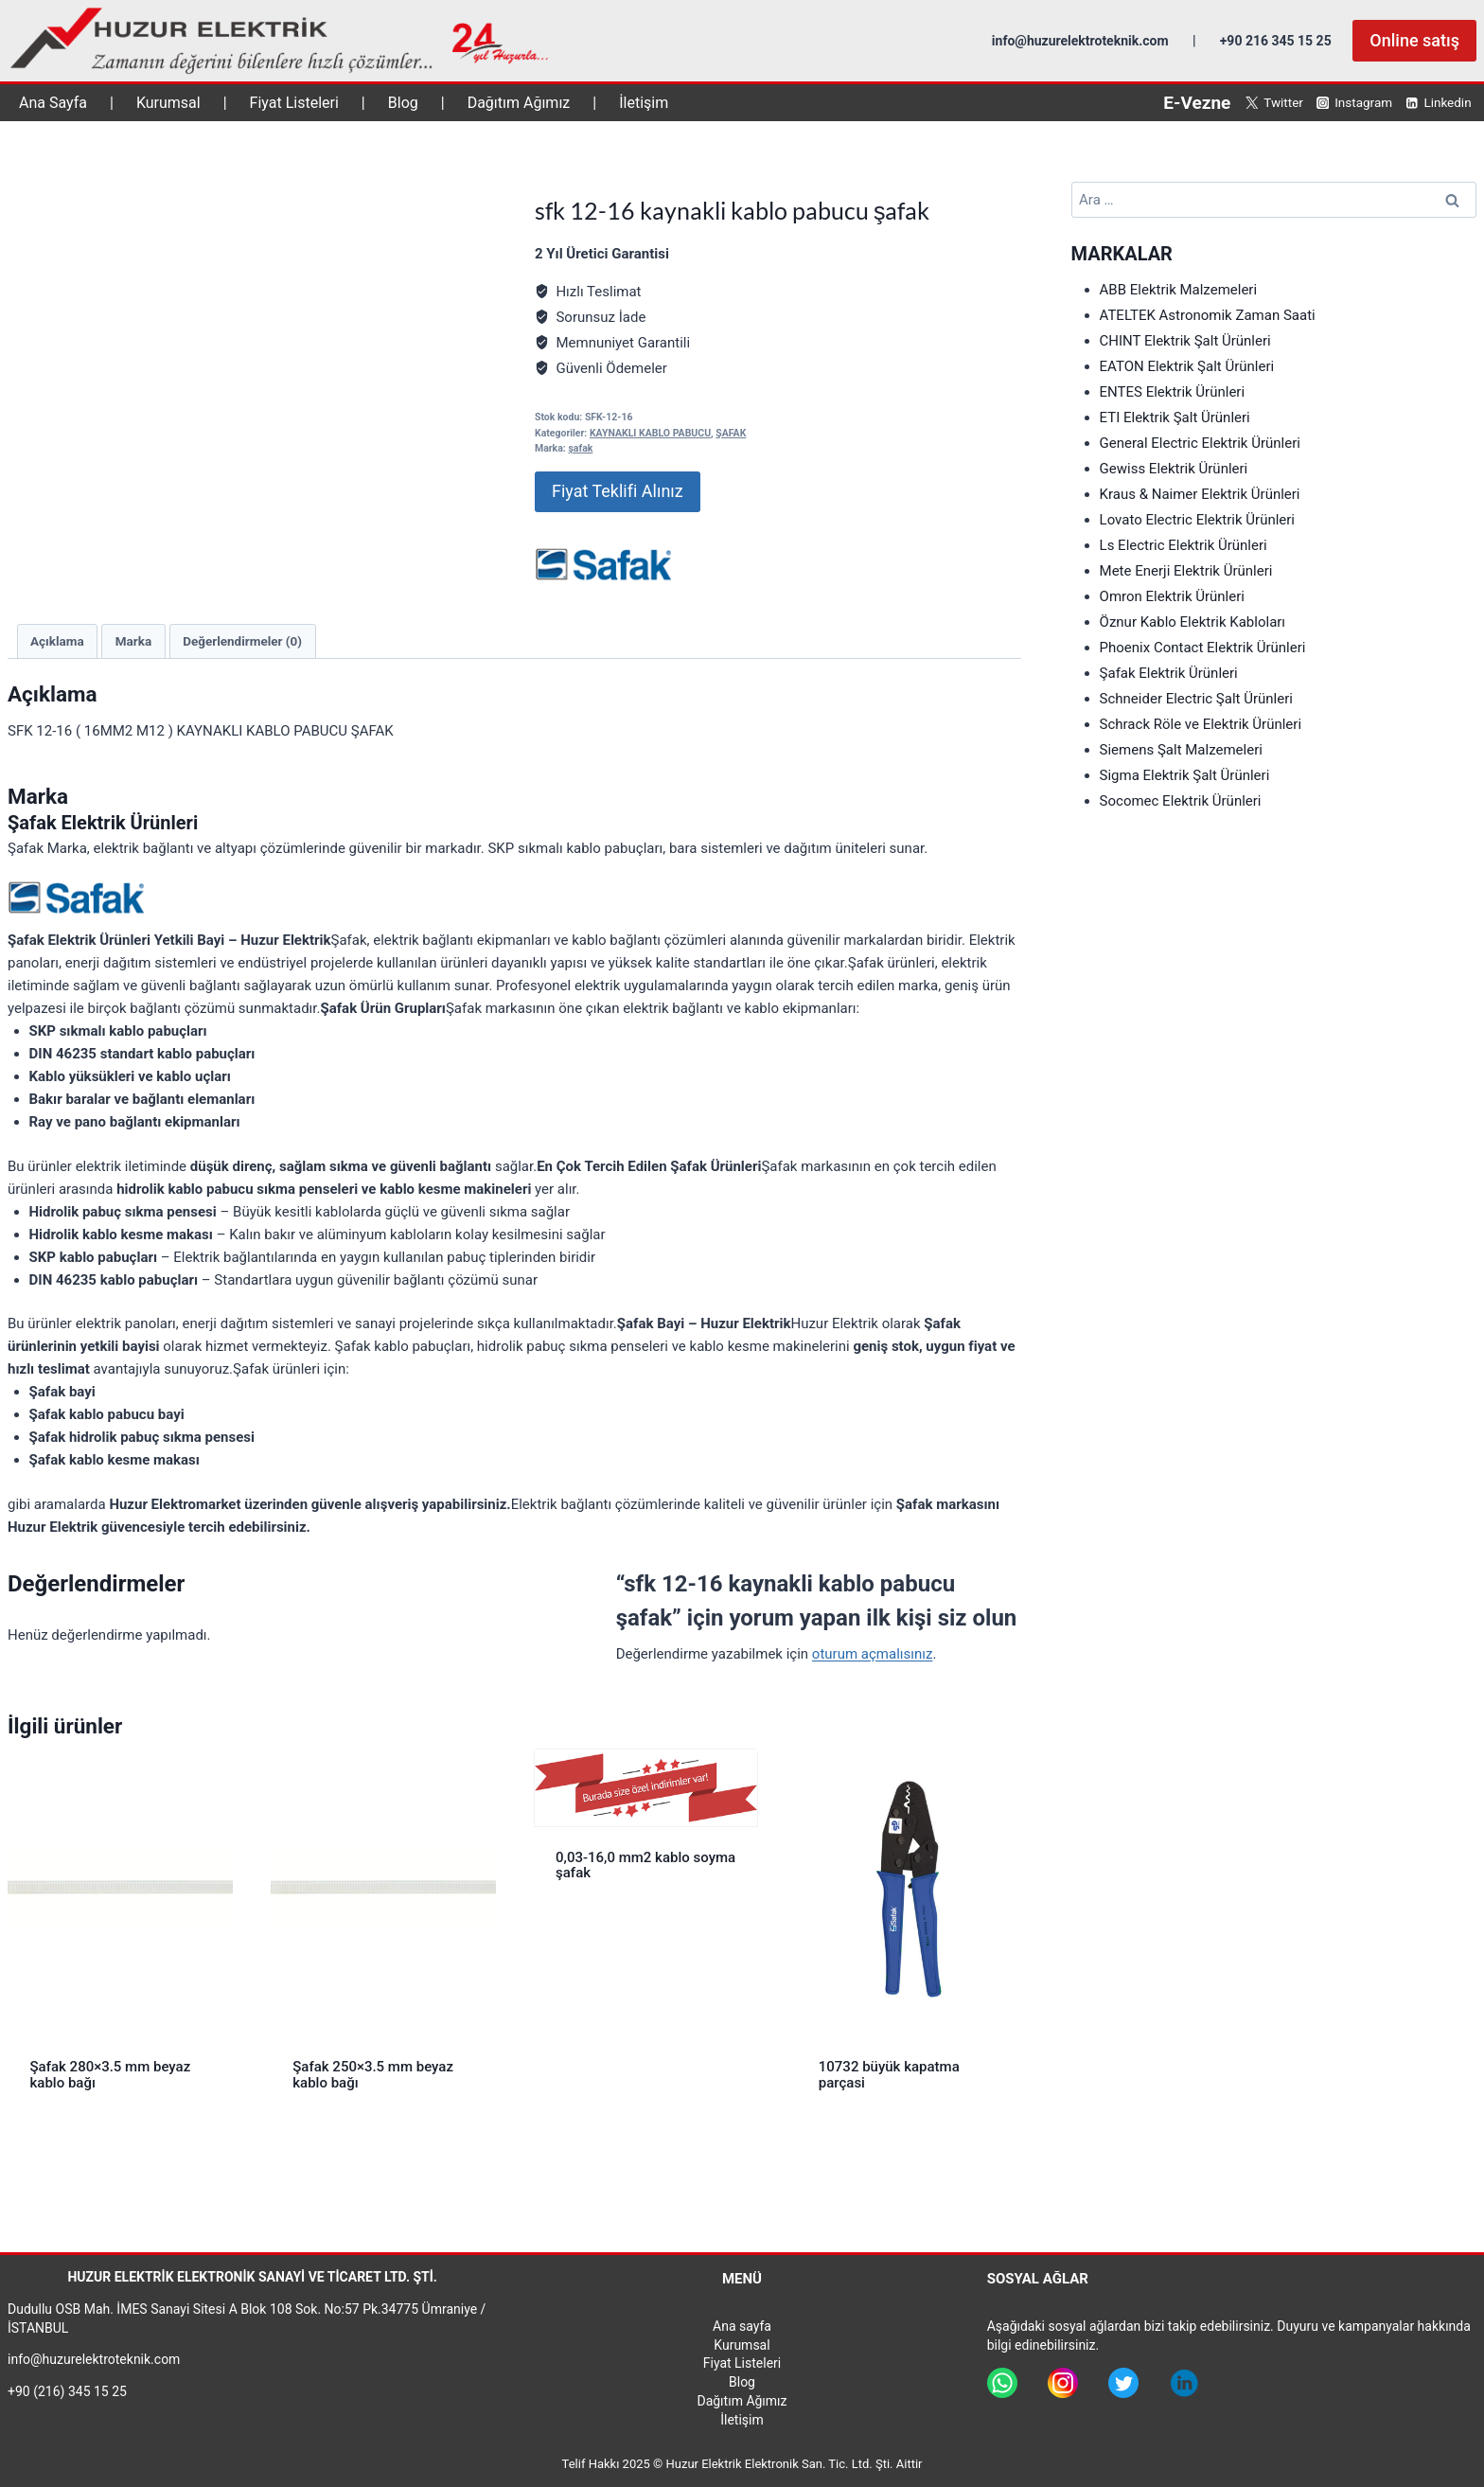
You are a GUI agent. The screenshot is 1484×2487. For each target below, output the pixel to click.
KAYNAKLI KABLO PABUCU (650, 433)
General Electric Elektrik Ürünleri (1200, 443)
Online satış (1414, 40)
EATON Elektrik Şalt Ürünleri (1187, 366)
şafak (580, 448)
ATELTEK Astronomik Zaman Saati (1208, 315)
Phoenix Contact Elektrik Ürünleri (1203, 647)
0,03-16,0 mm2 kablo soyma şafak (645, 1865)
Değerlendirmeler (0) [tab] (242, 640)
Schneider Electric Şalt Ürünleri (1196, 698)
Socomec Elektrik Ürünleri (1181, 800)
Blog (403, 103)
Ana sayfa (742, 2326)
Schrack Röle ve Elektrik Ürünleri (1201, 724)
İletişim (643, 103)
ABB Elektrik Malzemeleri (1179, 289)
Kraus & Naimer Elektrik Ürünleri (1200, 494)
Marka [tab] (133, 640)
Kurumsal (168, 103)
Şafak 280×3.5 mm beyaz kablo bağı (110, 2074)
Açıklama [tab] (57, 640)
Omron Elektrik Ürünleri (1172, 596)
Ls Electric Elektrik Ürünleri (1183, 545)
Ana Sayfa (53, 103)
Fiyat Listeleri (294, 103)
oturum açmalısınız (872, 1653)
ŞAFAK (731, 433)
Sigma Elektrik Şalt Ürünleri (1185, 775)
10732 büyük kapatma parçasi (889, 2074)
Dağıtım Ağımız (519, 103)
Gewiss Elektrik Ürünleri (1174, 468)
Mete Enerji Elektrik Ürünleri (1186, 570)
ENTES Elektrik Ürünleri (1173, 391)
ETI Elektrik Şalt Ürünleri (1175, 417)
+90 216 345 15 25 (1276, 40)
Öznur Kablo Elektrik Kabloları (1193, 622)
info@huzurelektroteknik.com (1080, 40)
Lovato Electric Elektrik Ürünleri (1197, 519)
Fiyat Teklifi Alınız (617, 491)
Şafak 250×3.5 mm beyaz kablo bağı (372, 2074)
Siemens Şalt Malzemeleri (1181, 749)
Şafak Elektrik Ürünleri (1169, 673)
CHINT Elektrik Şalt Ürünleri (1185, 340)
